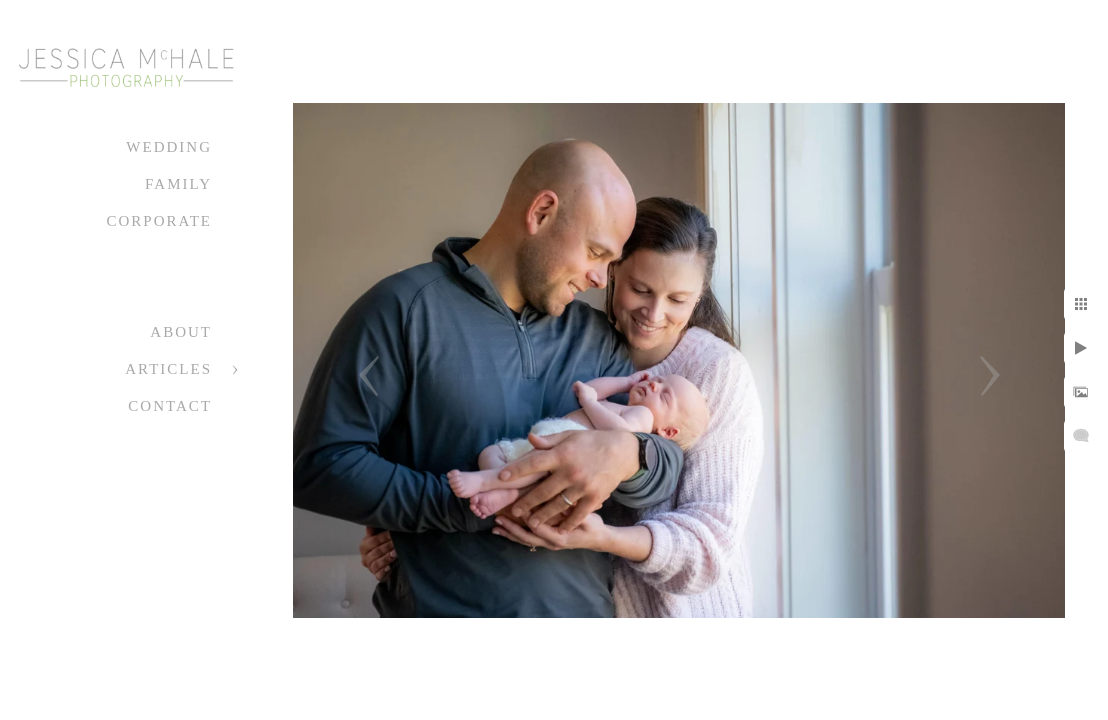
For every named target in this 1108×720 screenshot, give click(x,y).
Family (178, 184)
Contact (170, 406)
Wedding (169, 147)
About (181, 332)
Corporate (159, 221)
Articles (168, 369)
